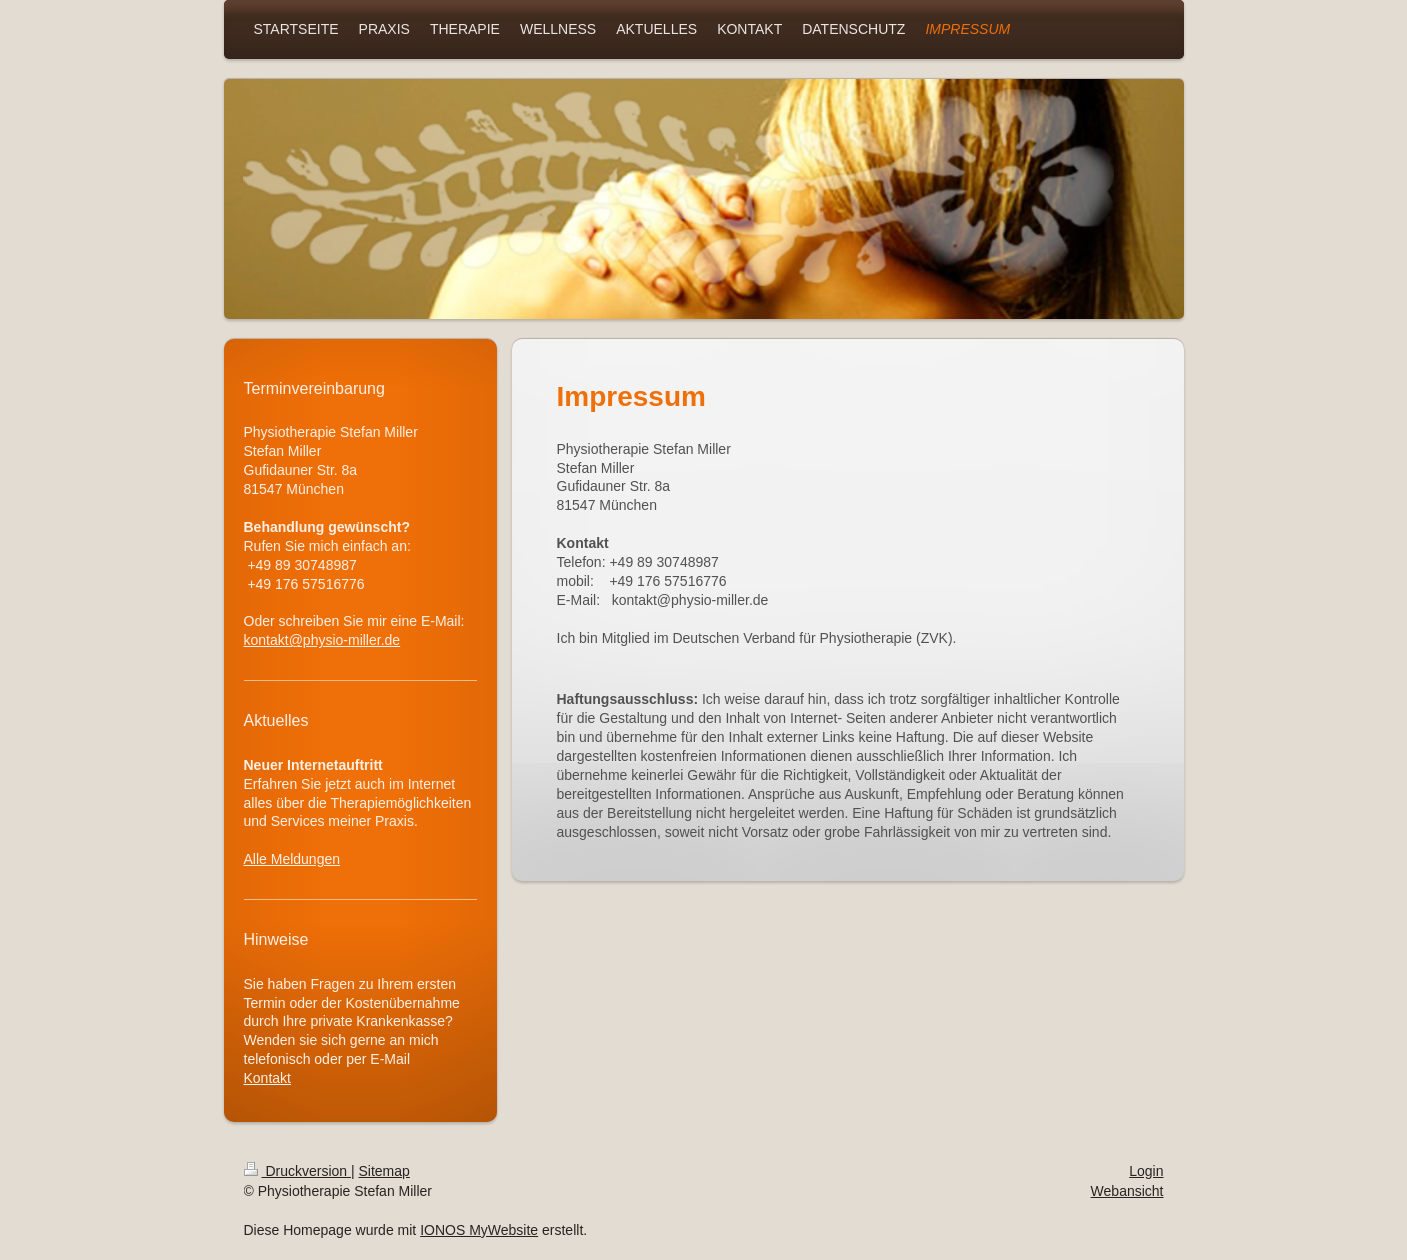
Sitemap (384, 1171)
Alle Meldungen (292, 859)
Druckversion (297, 1171)
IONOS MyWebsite (479, 1230)
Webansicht (1127, 1191)
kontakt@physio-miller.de (322, 640)
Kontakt (267, 1078)
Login (1146, 1171)
